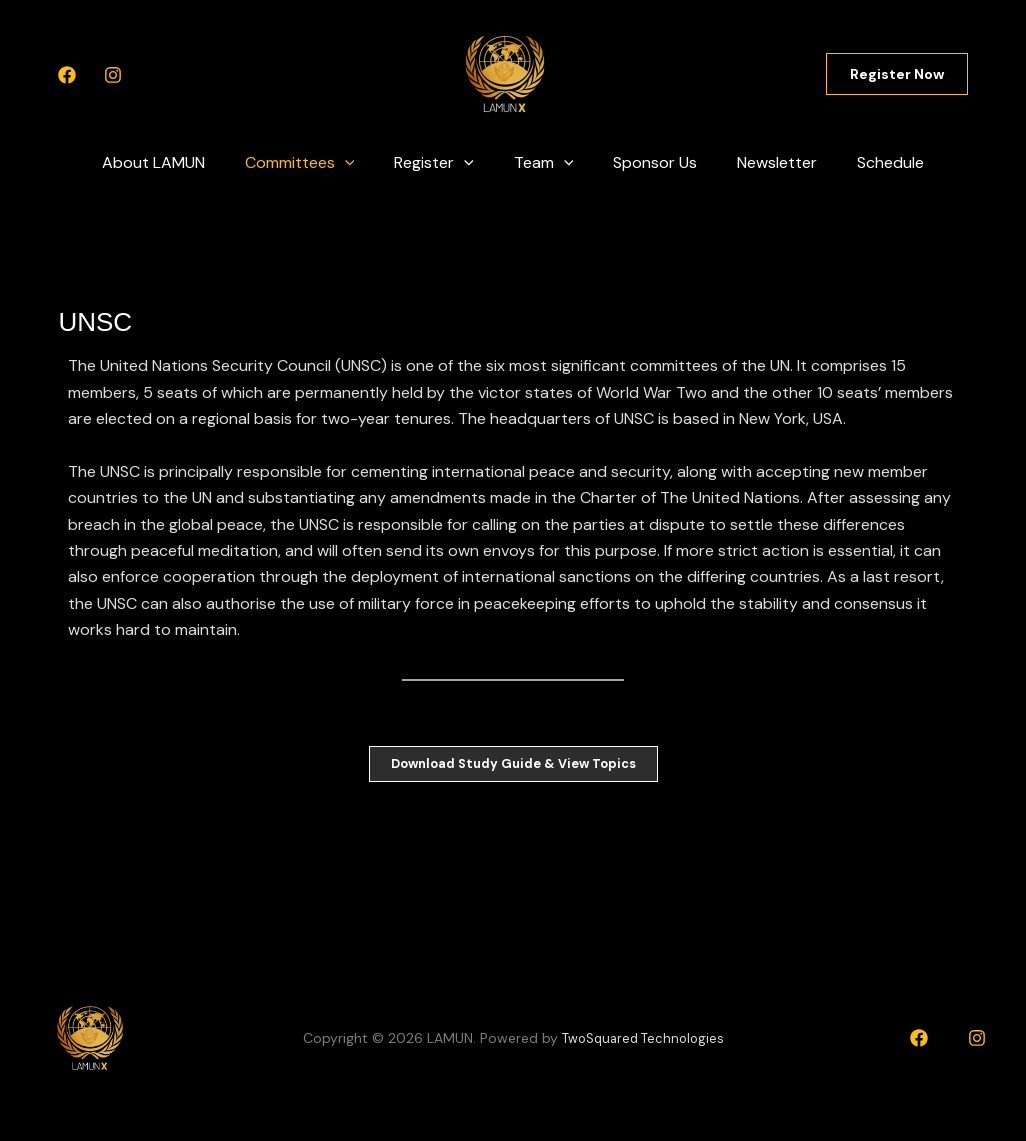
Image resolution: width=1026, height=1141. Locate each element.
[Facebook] (67, 75)
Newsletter (761, 162)
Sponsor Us (647, 162)
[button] (897, 74)
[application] (361, 163)
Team (544, 163)
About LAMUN (177, 162)
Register (442, 163)
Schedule (866, 162)
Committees (316, 163)
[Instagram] (113, 75)
